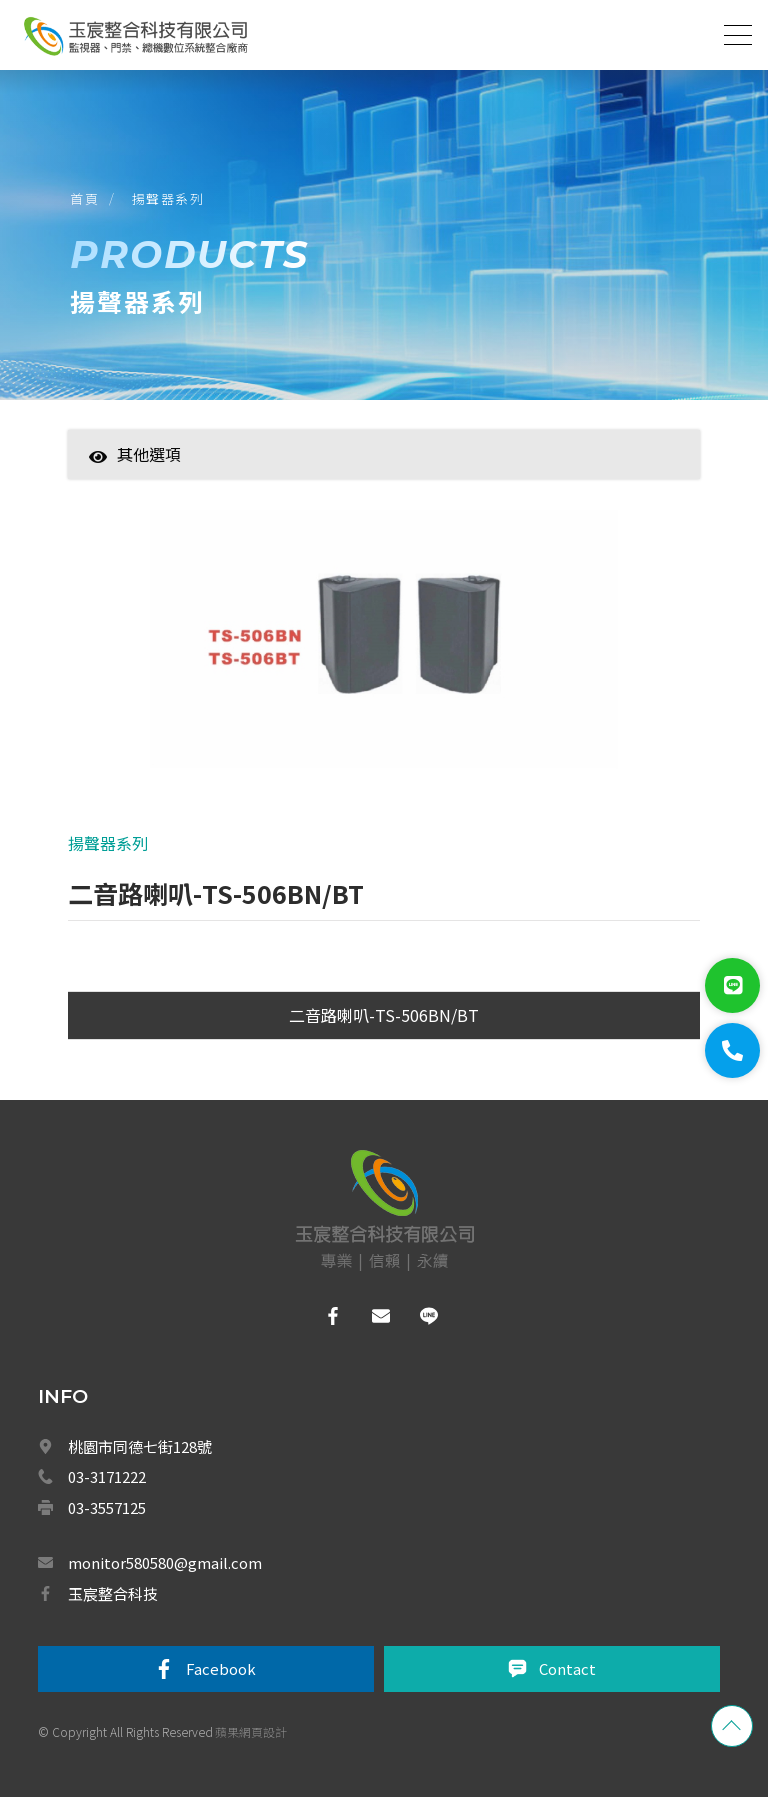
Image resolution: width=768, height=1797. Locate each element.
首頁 (84, 198)
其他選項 (135, 454)
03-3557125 (107, 1507)
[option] (384, 649)
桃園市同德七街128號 (140, 1446)
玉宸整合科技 (113, 1593)
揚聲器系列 (168, 198)
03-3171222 (107, 1476)
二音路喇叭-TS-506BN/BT (384, 1015)
